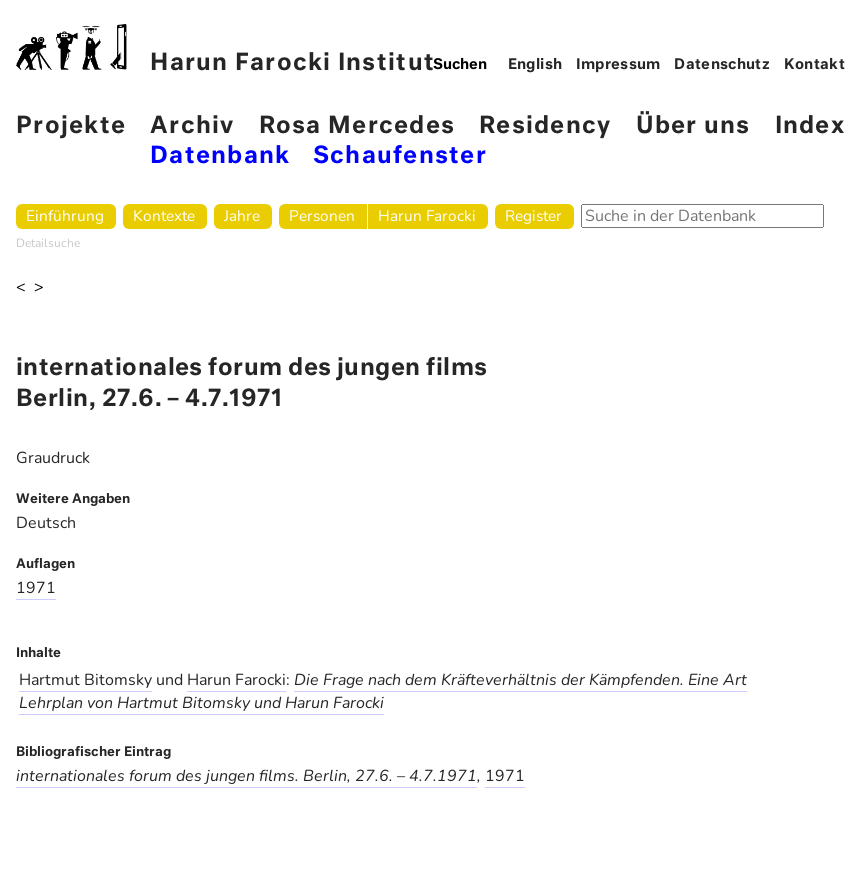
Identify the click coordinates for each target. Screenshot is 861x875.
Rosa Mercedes (357, 126)
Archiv (192, 126)
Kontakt (815, 65)
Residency (545, 126)
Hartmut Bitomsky (85, 680)
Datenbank (220, 156)
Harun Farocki (427, 215)
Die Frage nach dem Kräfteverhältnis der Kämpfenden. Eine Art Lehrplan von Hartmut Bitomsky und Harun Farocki (383, 691)
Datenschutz (722, 65)
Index (810, 126)
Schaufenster (400, 156)
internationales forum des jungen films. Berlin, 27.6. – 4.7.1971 (246, 776)
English (535, 65)
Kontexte (164, 215)
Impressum (618, 65)
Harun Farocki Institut (225, 49)
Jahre (242, 215)
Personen (322, 215)
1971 (36, 588)
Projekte (71, 126)
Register (533, 215)
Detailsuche (48, 243)
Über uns (693, 126)
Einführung (65, 215)
